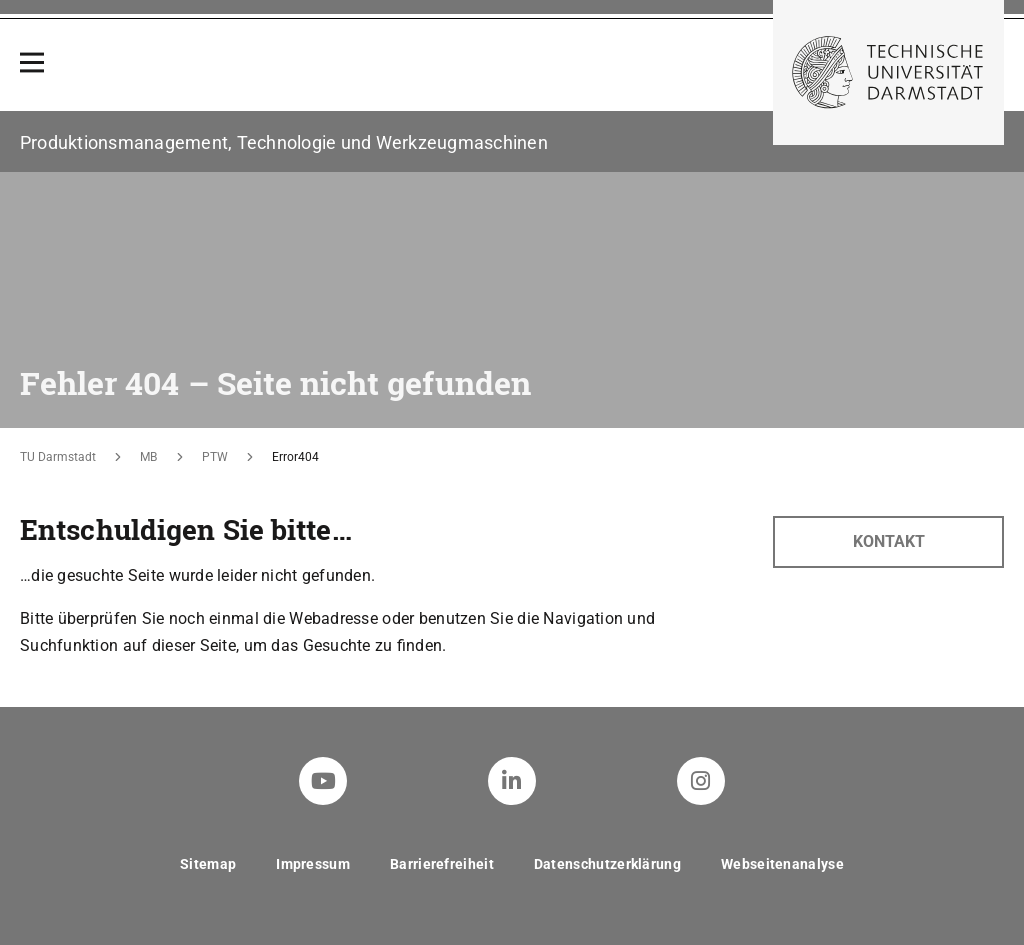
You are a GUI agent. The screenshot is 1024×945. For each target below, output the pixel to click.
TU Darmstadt (58, 457)
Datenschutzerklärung (607, 864)
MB (148, 457)
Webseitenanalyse (782, 864)
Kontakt (889, 541)
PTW (215, 457)
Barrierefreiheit (442, 864)
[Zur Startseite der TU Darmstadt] (888, 72)
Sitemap (208, 864)
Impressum (313, 864)
